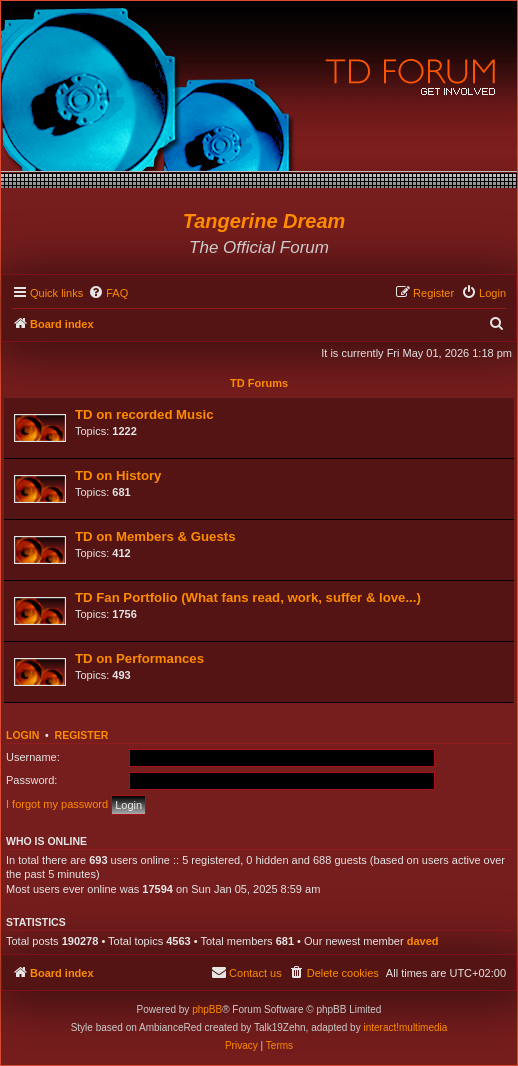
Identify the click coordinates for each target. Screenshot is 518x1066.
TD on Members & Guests (155, 536)
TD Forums (259, 383)
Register (82, 735)
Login (22, 735)
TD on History (118, 475)
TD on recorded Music (144, 414)
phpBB (207, 1009)
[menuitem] (108, 293)
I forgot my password (57, 804)
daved (423, 941)
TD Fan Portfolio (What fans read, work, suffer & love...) (248, 597)
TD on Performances (139, 658)
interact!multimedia (405, 1027)
